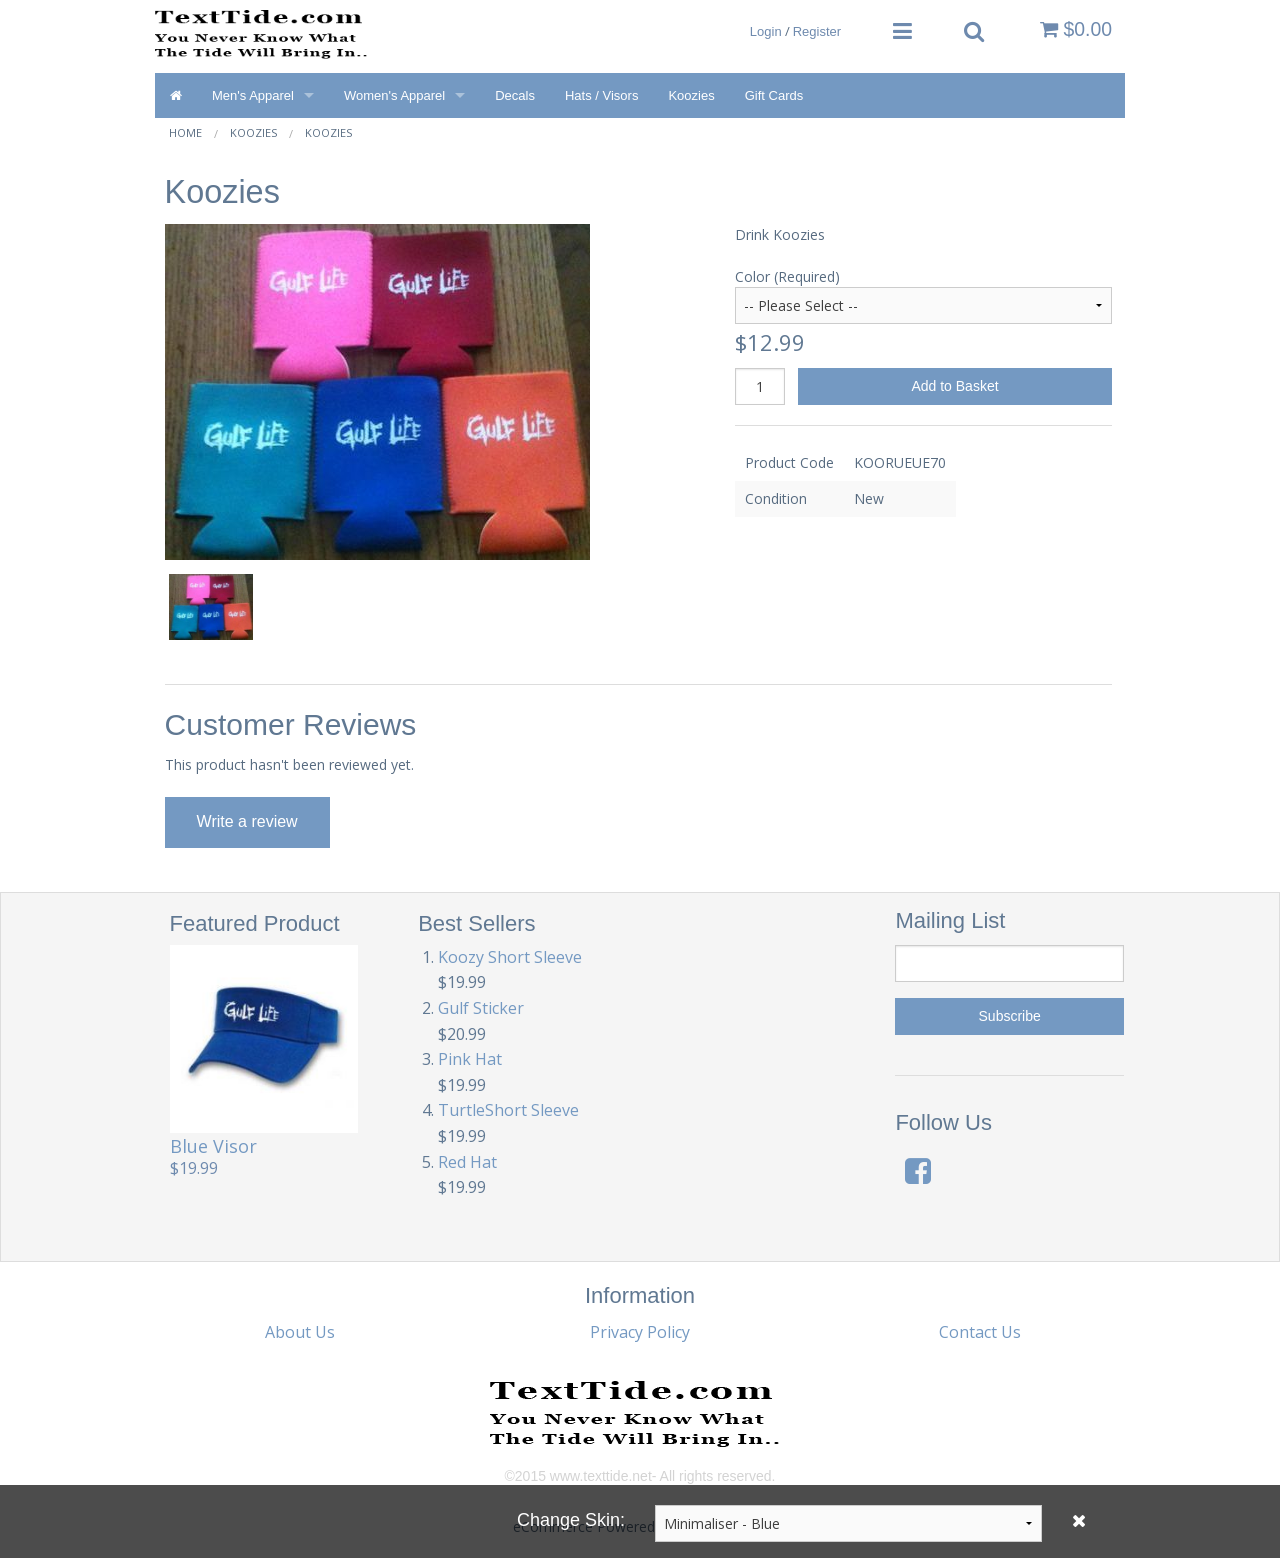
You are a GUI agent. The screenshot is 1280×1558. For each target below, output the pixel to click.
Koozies (691, 95)
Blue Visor (213, 1146)
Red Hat (467, 1162)
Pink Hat (470, 1059)
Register (817, 31)
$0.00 (1076, 29)
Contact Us (980, 1332)
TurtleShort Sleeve (508, 1110)
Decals (515, 95)
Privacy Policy (640, 1332)
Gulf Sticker (481, 1008)
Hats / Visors (601, 95)
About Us (300, 1332)
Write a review (247, 821)
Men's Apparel (253, 95)
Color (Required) (787, 276)
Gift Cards (774, 95)
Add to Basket (954, 386)
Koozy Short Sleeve (510, 957)
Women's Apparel (394, 95)
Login (766, 31)
